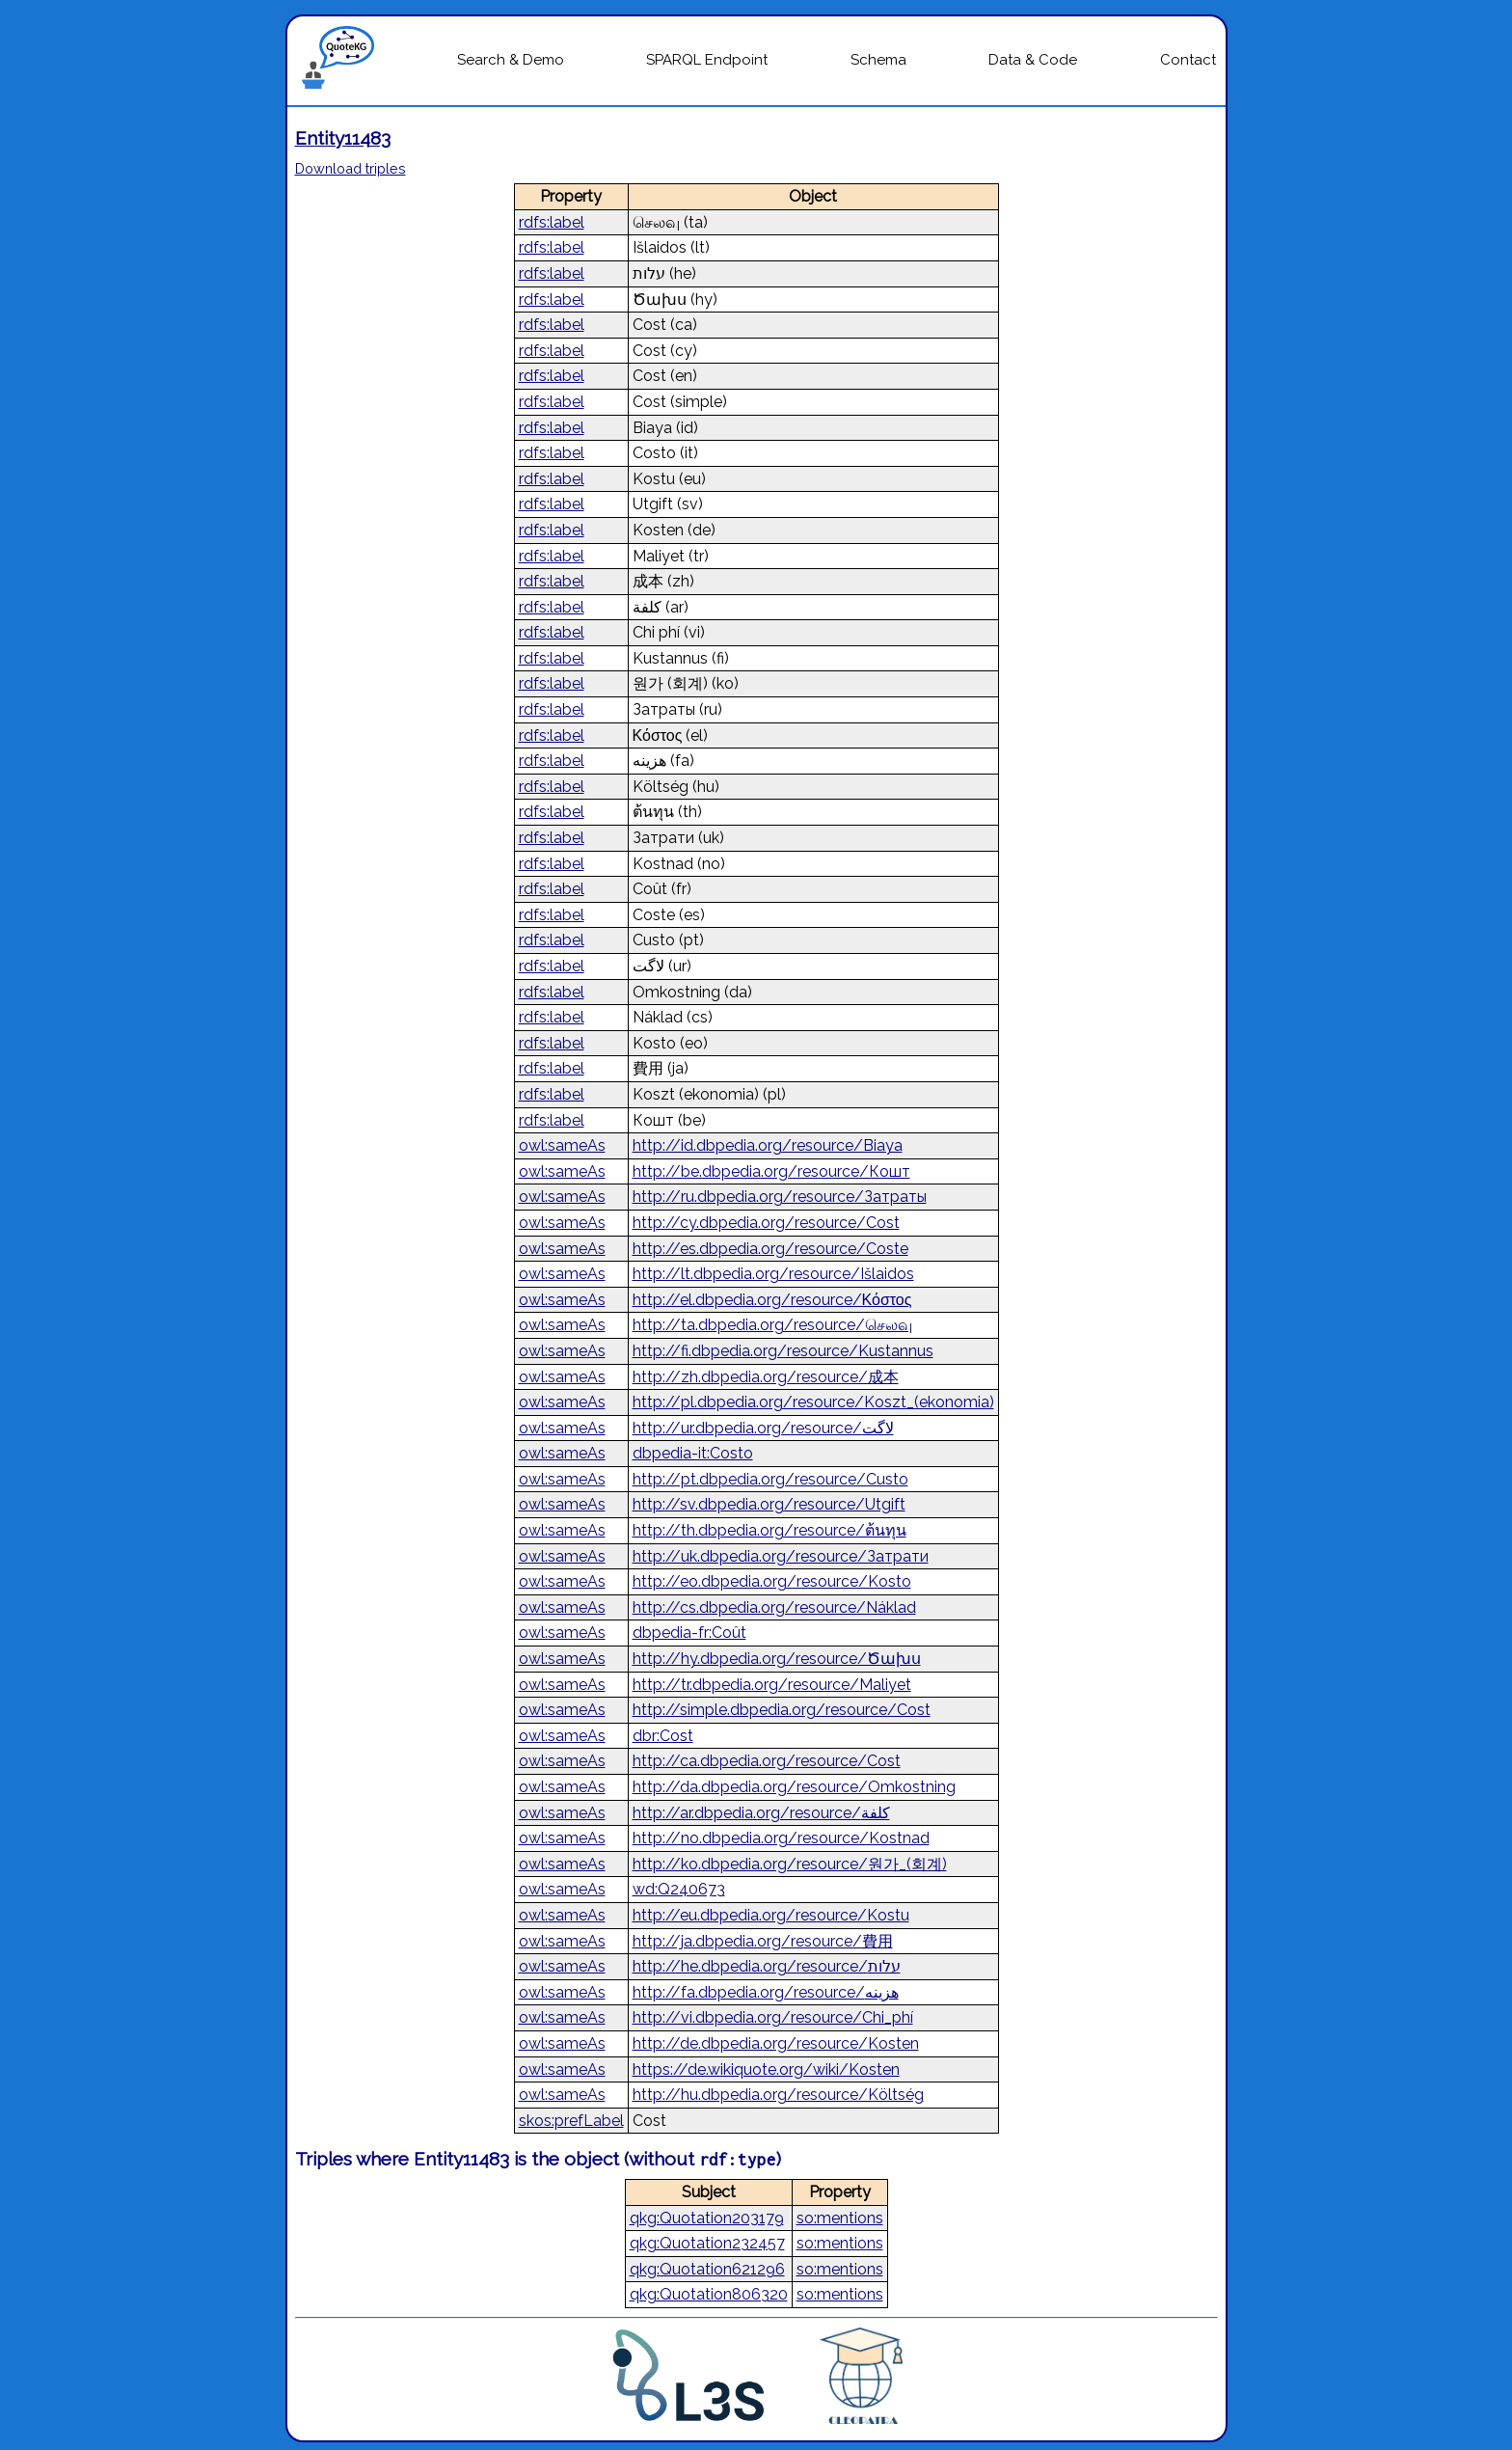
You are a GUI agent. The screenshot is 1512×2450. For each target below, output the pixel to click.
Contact (1188, 59)
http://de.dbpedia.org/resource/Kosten (776, 2043)
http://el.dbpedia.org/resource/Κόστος (772, 1300)
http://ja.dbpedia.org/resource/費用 (763, 1941)
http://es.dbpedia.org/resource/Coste (770, 1248)
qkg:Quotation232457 (707, 2243)
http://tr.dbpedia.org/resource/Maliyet (772, 1684)
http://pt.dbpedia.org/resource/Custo (770, 1479)
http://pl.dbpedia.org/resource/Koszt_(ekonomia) (813, 1402)
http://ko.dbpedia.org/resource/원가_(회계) (790, 1864)
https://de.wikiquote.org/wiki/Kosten (766, 2069)
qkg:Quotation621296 (707, 2269)
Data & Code (1032, 59)
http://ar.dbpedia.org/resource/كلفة (761, 1813)
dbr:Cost (663, 1736)
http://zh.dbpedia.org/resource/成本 (766, 1377)
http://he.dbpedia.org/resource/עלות (767, 1966)
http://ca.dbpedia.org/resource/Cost (767, 1761)
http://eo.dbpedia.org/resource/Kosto (772, 1581)
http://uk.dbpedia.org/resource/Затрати (781, 1556)
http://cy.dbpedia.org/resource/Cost (766, 1222)
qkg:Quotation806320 (709, 2294)
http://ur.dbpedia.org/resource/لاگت (763, 1428)
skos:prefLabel (571, 2120)
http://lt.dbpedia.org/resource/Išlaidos (773, 1274)
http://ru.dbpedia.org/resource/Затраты (780, 1196)
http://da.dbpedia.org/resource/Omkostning (794, 1787)
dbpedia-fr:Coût (689, 1632)
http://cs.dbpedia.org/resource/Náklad (774, 1607)
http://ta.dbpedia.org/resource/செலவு (772, 1325)
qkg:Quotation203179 (707, 2218)
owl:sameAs (562, 1145)
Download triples (350, 168)
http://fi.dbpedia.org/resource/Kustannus (783, 1351)
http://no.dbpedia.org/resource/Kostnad (781, 1838)
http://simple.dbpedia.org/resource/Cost (782, 1710)
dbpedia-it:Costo (693, 1453)
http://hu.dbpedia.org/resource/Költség (778, 2094)
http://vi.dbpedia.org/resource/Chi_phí (773, 2017)
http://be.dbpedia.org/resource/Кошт (771, 1171)
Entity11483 (343, 138)
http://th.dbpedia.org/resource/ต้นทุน (769, 1530)
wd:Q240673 (679, 1889)
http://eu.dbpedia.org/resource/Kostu (771, 1915)
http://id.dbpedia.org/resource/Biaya (768, 1145)
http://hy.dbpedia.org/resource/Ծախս (777, 1658)
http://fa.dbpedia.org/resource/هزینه (766, 1992)
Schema (878, 59)
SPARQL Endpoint (707, 59)
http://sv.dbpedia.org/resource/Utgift (769, 1504)
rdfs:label (551, 222)
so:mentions (839, 2218)
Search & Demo (510, 59)
